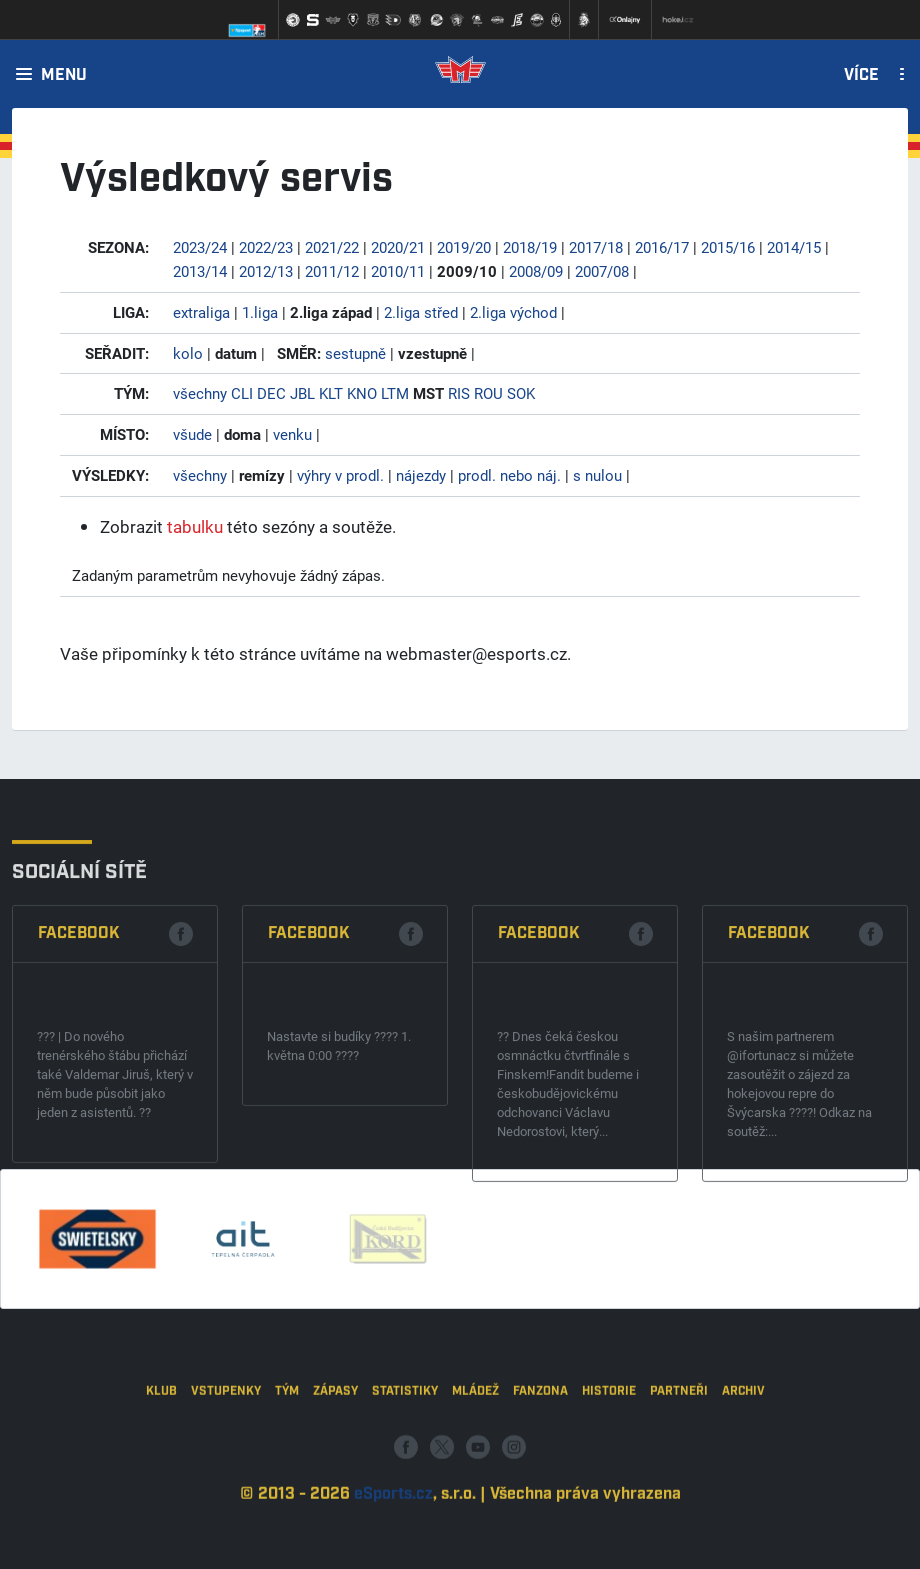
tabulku (195, 526)
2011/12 (332, 271)
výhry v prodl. (340, 475)
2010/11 (398, 271)
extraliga (201, 312)
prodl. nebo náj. (509, 475)
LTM (395, 393)
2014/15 (794, 247)
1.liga (260, 312)
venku (292, 434)
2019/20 (464, 247)
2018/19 (530, 247)
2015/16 (728, 247)
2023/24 (200, 247)
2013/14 (200, 271)
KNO (362, 393)
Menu (64, 76)
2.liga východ (513, 312)
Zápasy (335, 1488)
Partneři (679, 1488)
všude (192, 434)
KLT (331, 393)
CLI (242, 393)
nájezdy (421, 475)
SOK (521, 393)
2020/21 (398, 247)
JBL (302, 393)
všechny (200, 393)
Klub (161, 1488)
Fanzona (540, 1488)
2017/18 (596, 247)
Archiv (743, 1488)
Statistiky (405, 1488)
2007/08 (602, 271)
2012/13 (266, 271)
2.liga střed (421, 312)
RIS (459, 393)
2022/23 (266, 247)
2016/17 (662, 247)
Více (861, 76)
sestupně (355, 353)
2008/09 (536, 271)
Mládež (475, 1488)
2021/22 (332, 247)
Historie (609, 1488)
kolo (188, 353)
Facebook (79, 1088)
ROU (488, 393)
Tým (287, 1488)
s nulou (597, 475)
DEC (271, 393)
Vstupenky (226, 1488)
